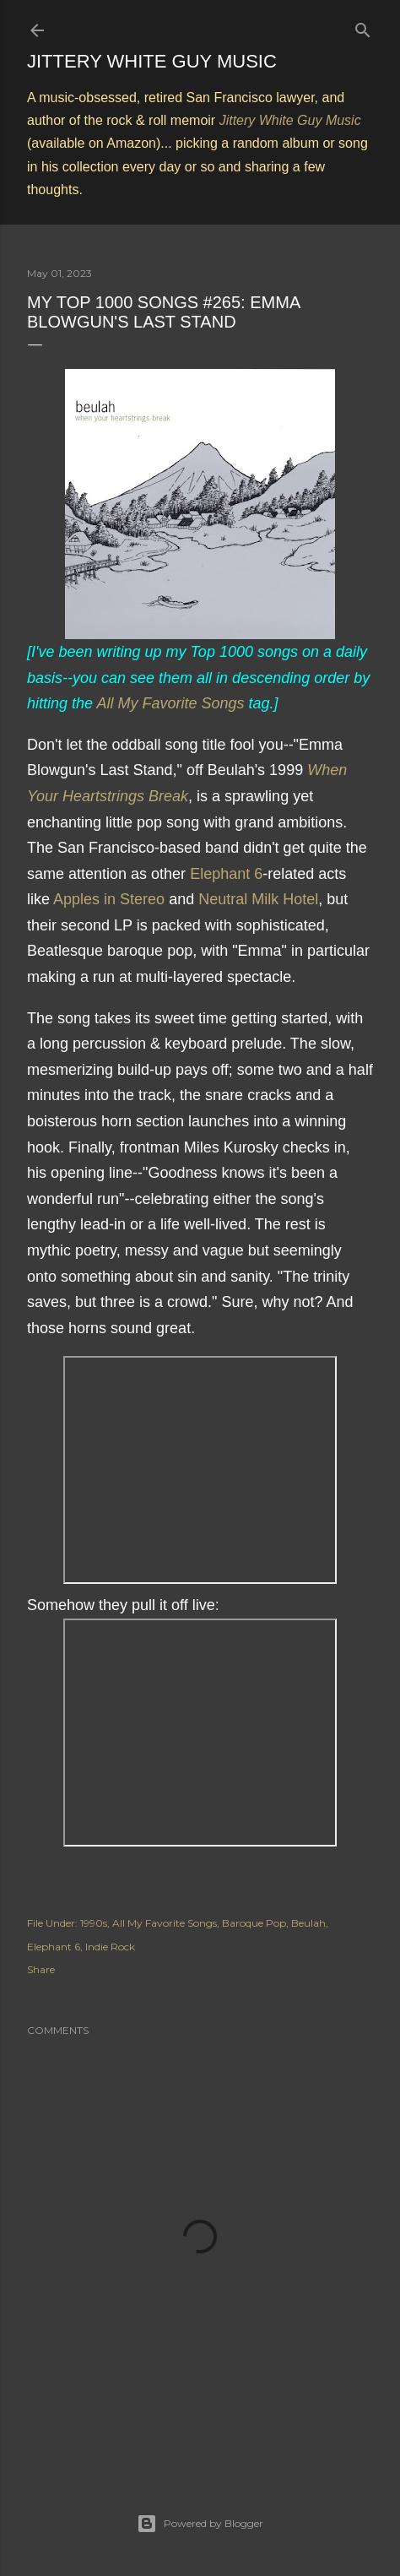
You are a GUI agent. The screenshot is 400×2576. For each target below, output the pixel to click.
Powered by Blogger (200, 2524)
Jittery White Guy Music (152, 61)
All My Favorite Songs (170, 703)
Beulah (308, 1923)
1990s (93, 1923)
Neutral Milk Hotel (258, 899)
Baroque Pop (254, 1923)
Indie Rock (110, 1946)
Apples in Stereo (109, 899)
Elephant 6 (226, 873)
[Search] (363, 26)
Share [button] (41, 1969)
